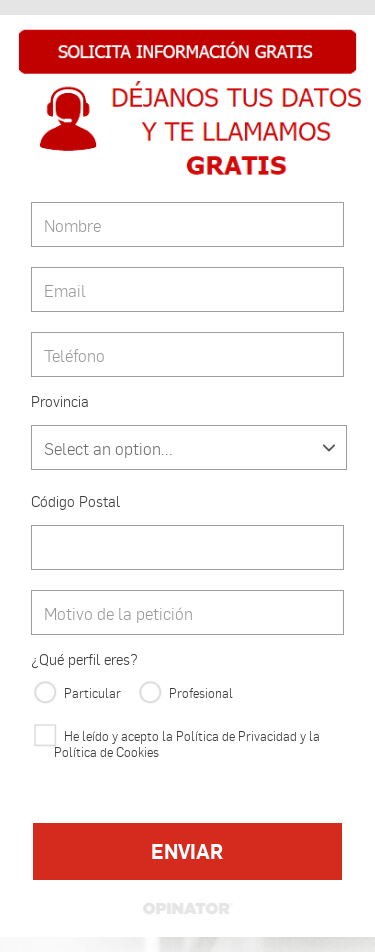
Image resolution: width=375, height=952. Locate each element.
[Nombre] (187, 224)
